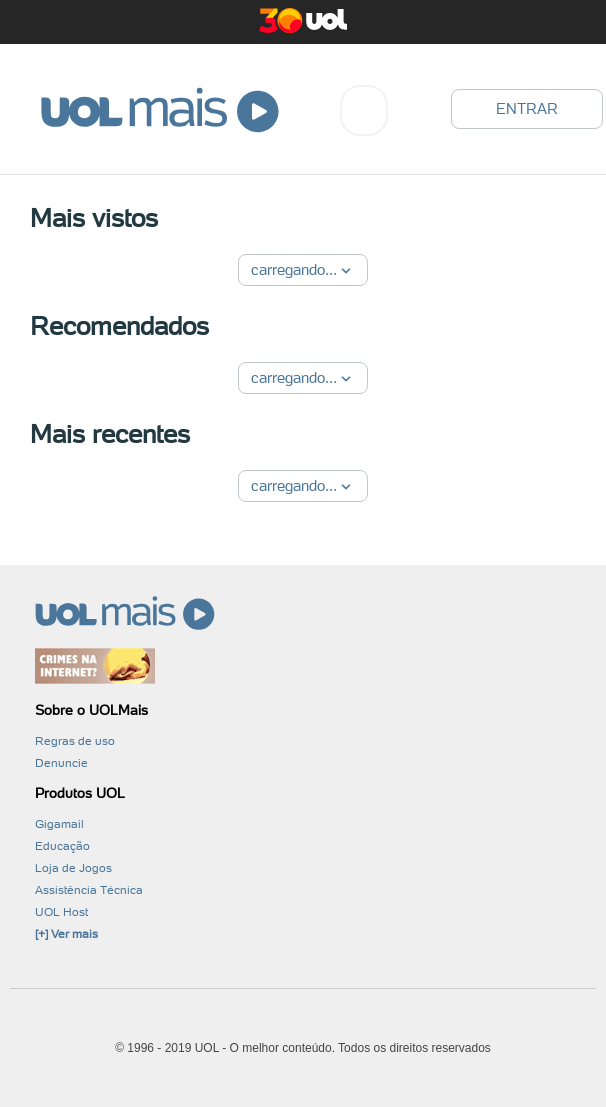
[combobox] (364, 110)
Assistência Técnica (89, 890)
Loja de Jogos (73, 868)
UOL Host (61, 912)
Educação (62, 846)
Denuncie (61, 763)
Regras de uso (75, 741)
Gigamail (59, 824)
